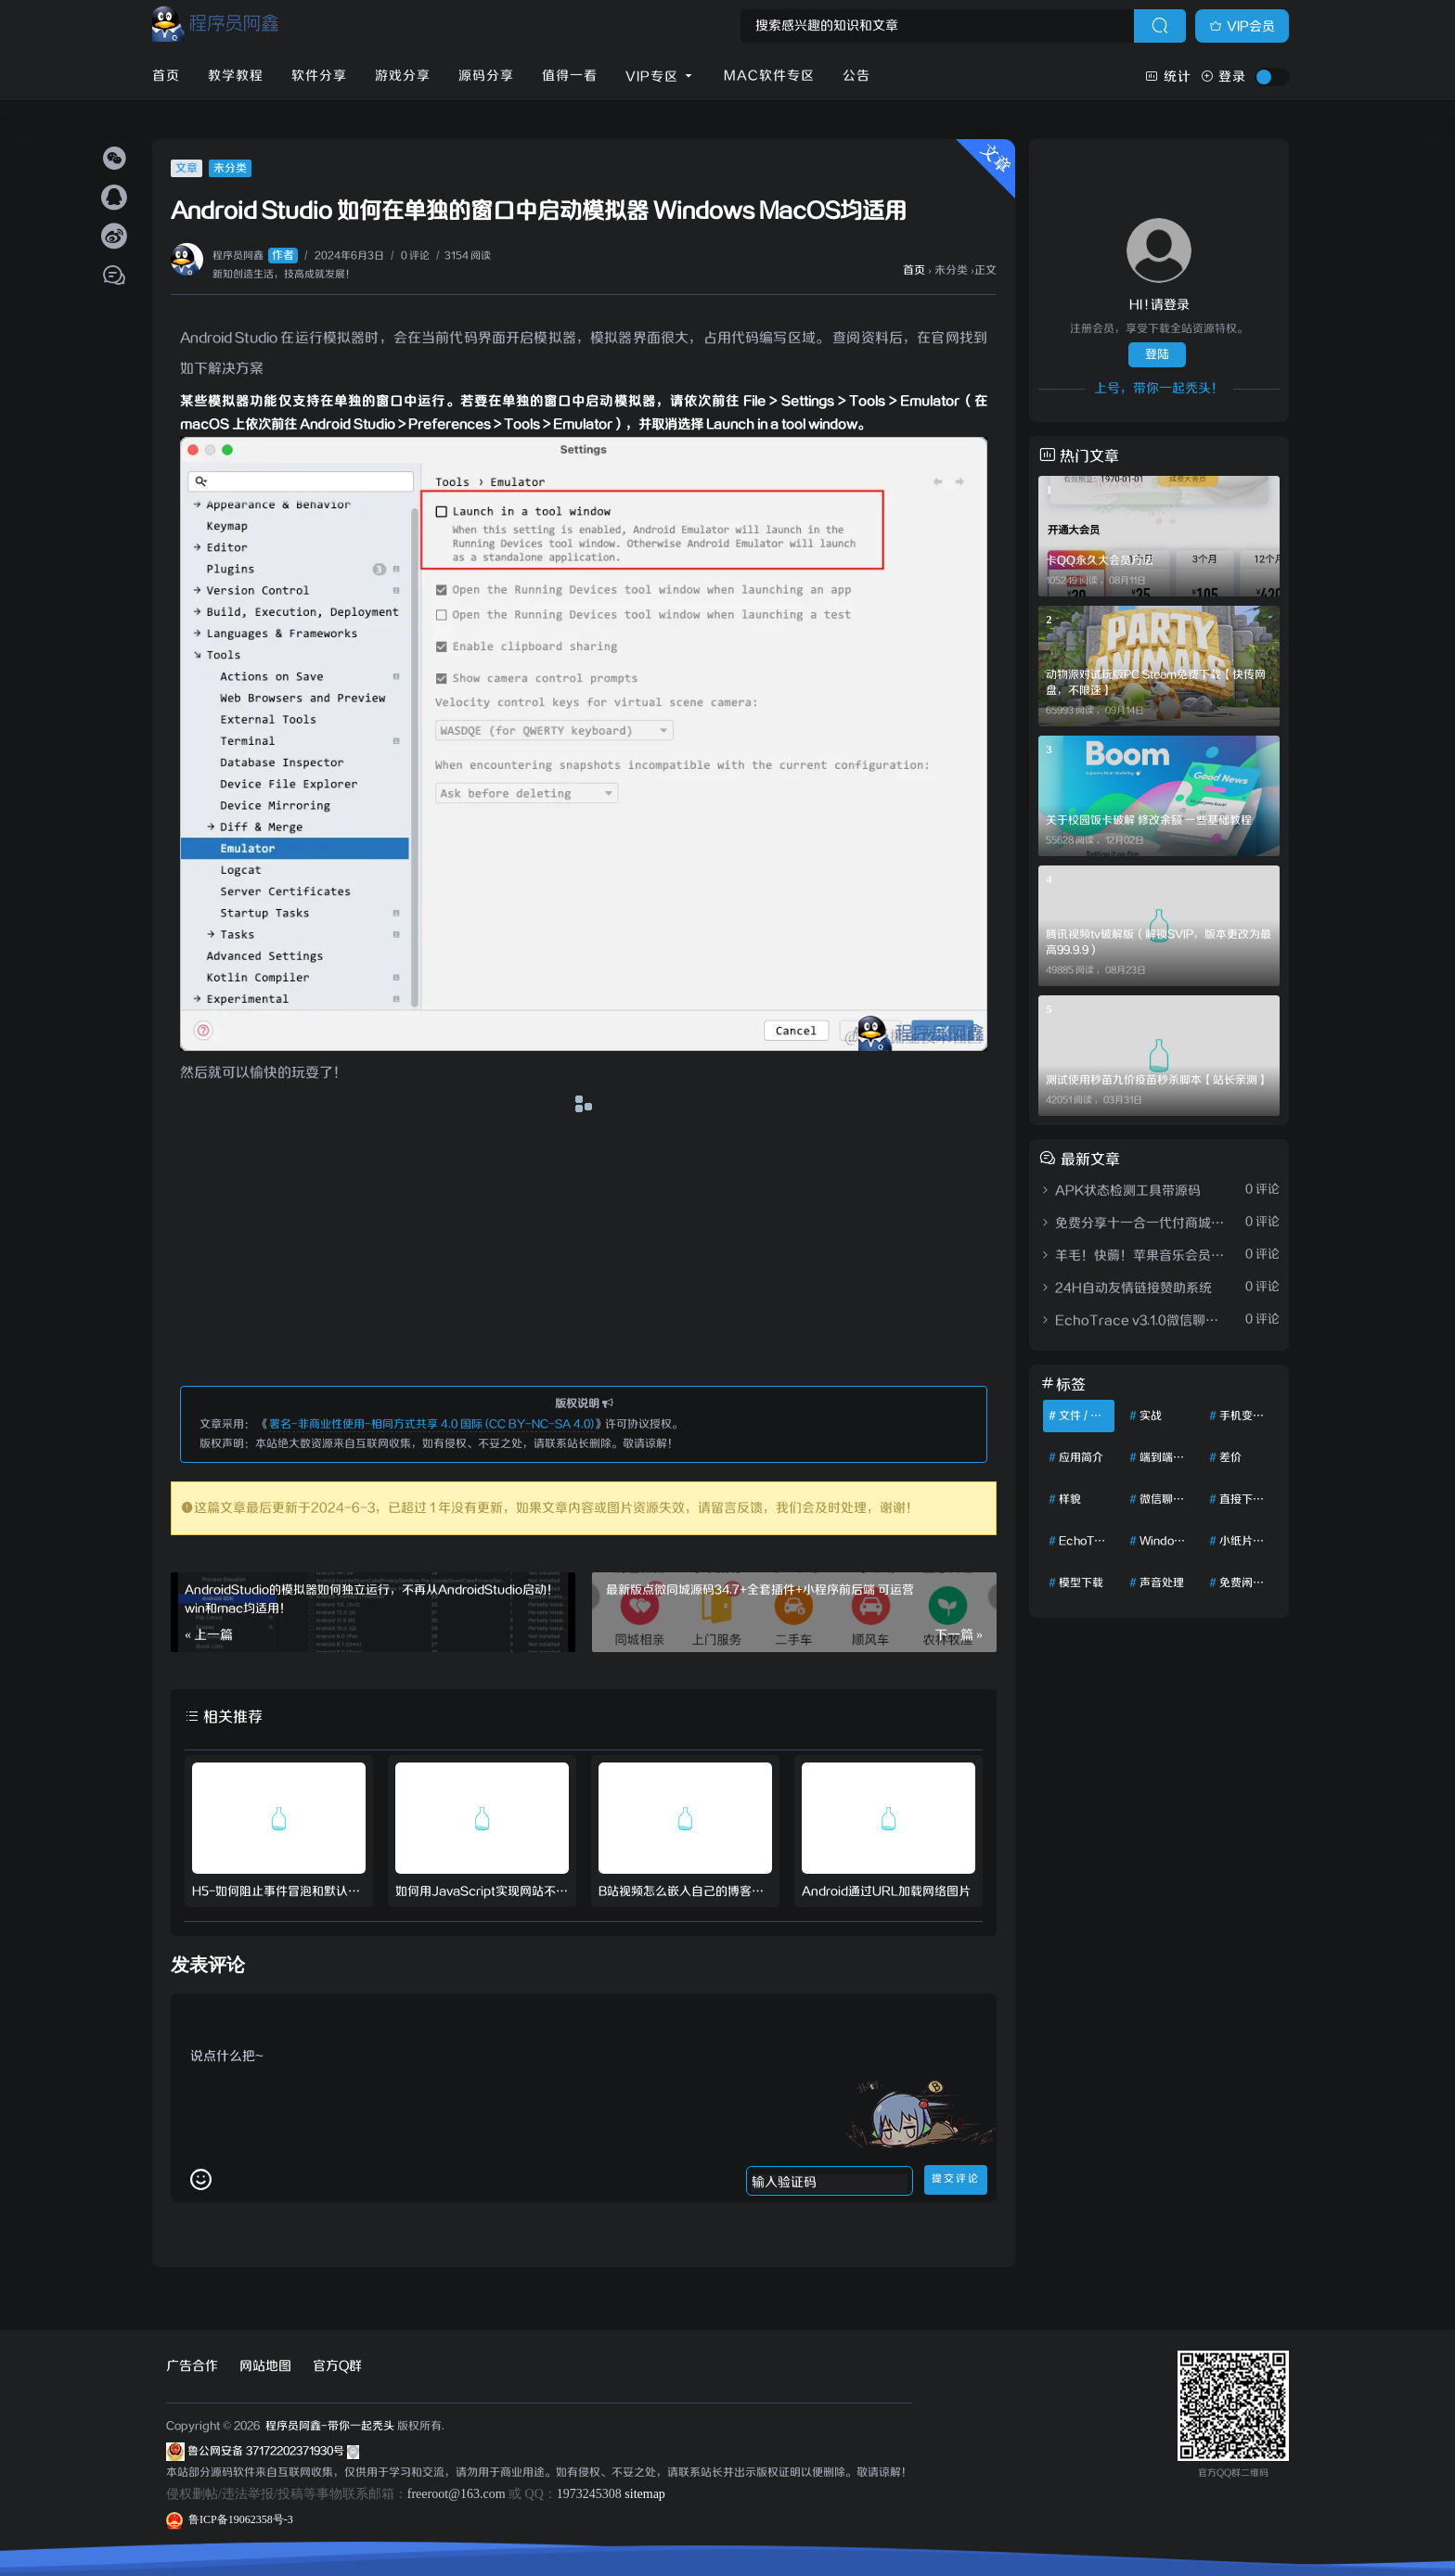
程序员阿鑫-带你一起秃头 (328, 2426)
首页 (166, 76)
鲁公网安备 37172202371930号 (273, 2451)
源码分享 (486, 76)
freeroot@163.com (456, 2494)
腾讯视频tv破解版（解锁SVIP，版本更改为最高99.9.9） (1158, 942)
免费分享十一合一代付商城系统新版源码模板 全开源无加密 (1133, 1223)
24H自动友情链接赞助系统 (1125, 1288)
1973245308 (589, 2494)
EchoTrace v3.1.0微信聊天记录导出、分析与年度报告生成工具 (1133, 1321)
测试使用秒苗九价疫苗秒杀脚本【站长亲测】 (1157, 1080)
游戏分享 (403, 76)
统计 (1168, 77)
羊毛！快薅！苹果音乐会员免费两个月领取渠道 (1133, 1256)
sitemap (644, 2494)
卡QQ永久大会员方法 (1099, 561)
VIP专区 (660, 77)
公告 (856, 76)
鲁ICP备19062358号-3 (229, 2519)
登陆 (1157, 355)
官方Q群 (337, 2366)
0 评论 (415, 256)
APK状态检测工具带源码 (1119, 1191)
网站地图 (265, 2366)
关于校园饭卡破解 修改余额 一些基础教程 (1149, 820)
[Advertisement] (583, 1248)
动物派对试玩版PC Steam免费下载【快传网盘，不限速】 (1156, 683)
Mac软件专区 (769, 76)
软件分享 (319, 76)
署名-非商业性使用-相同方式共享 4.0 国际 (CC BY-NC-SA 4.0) (431, 1424)
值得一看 (570, 76)
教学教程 (236, 76)
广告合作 (192, 2366)
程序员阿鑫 (255, 256)
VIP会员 (1242, 26)
